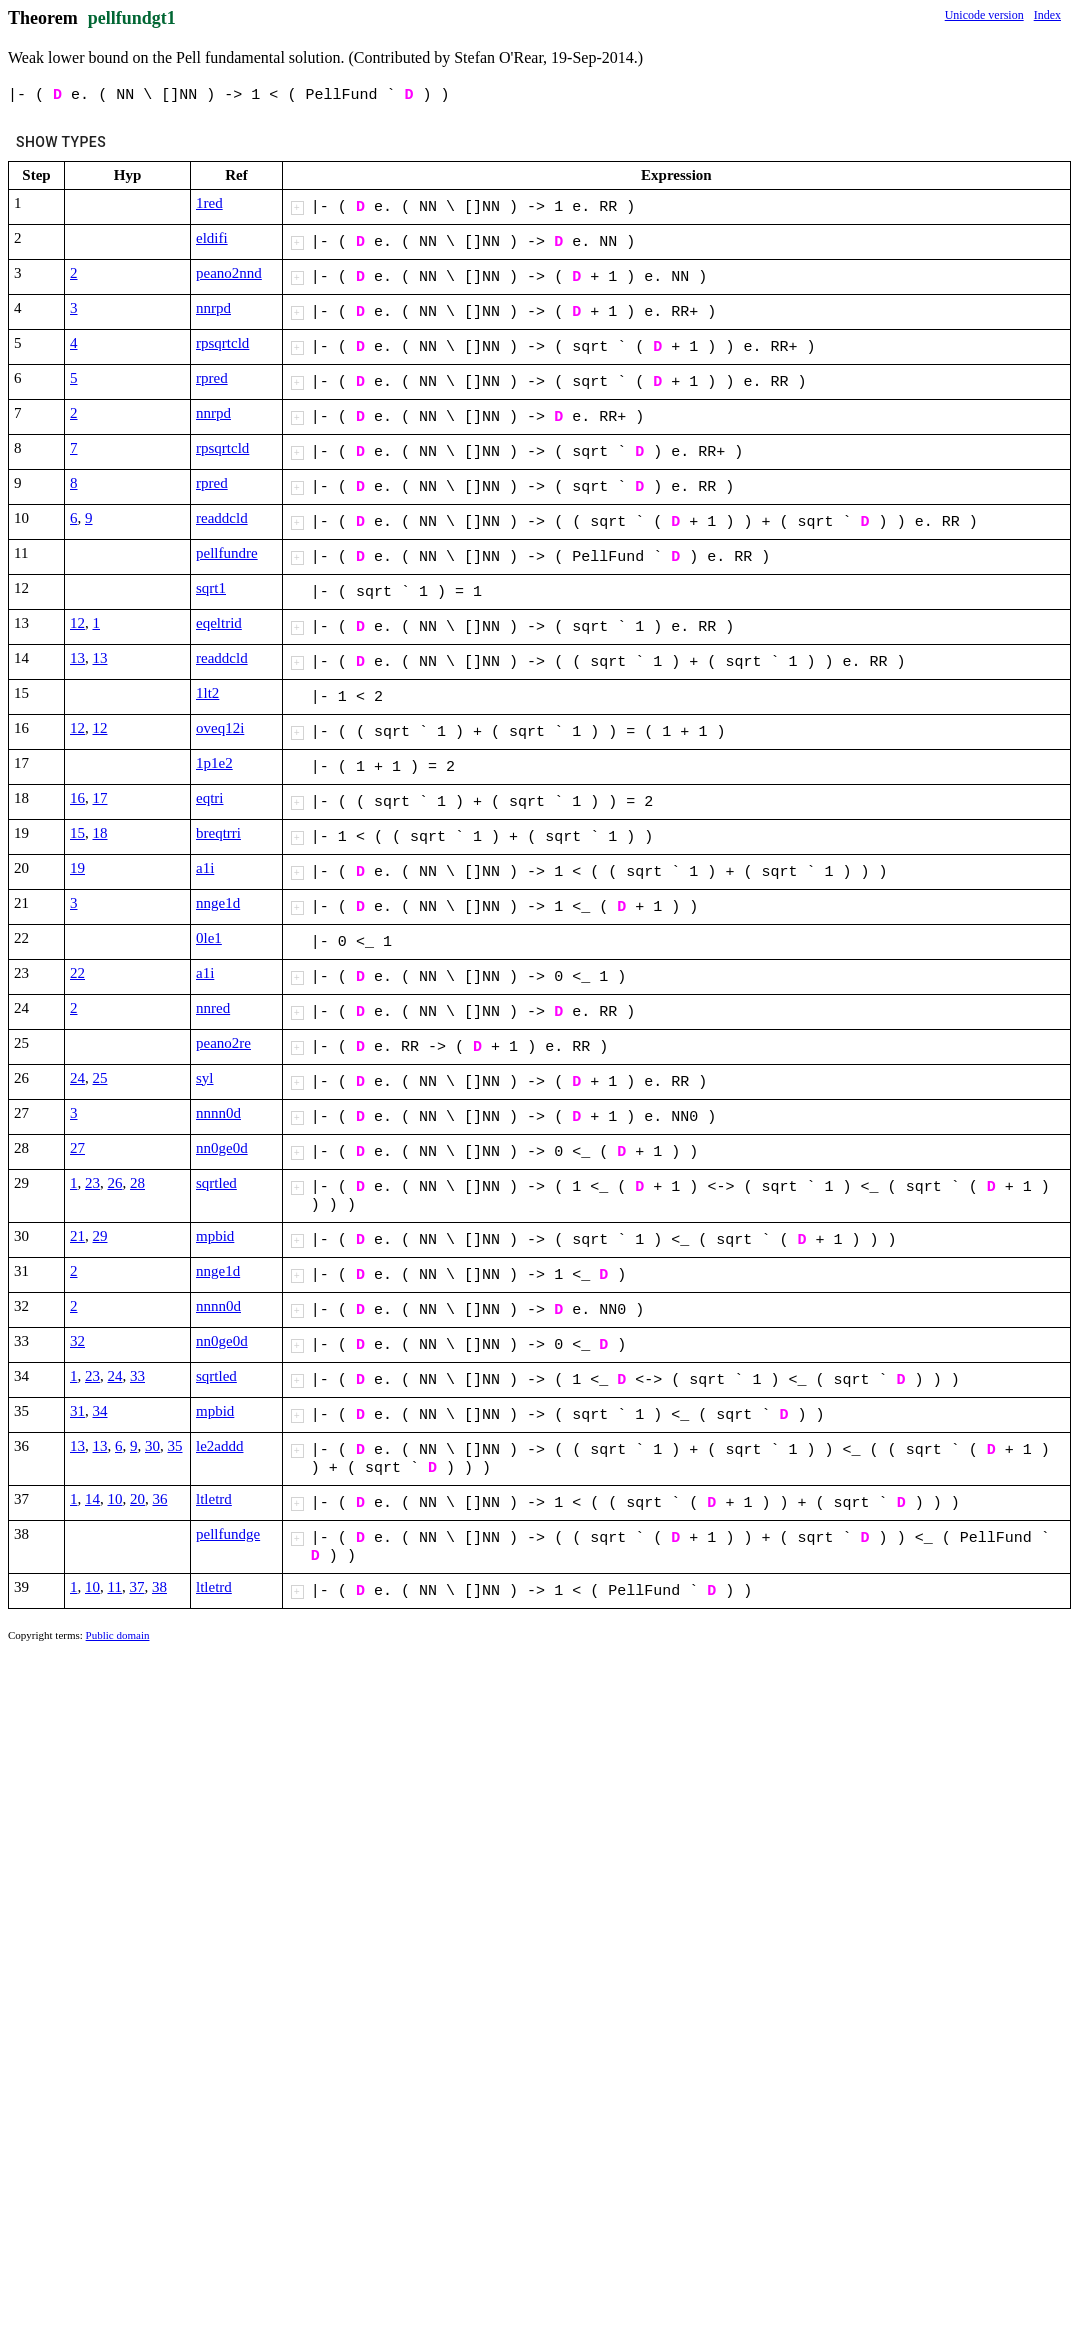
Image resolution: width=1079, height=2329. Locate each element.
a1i (205, 868)
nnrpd (213, 308)
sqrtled (216, 1183)
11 (115, 1587)
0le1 (209, 938)
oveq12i (220, 728)
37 (136, 1587)
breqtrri (218, 833)
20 (137, 1499)
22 (77, 973)
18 (100, 833)
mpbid (215, 1236)
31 (77, 1411)
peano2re (223, 1043)
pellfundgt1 (132, 18)
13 (77, 658)
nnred (213, 1008)
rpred (212, 378)
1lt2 (207, 693)
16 (77, 798)
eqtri (210, 798)
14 (92, 1499)
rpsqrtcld (222, 343)
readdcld (222, 518)
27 (77, 1148)
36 (160, 1499)
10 (115, 1499)
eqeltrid (219, 623)
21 (77, 1236)
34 (100, 1411)
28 (137, 1183)
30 (152, 1446)
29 (100, 1236)
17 (100, 798)
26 (115, 1183)
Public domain (118, 1635)
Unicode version (984, 15)
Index (1047, 15)
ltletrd (214, 1499)
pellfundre (227, 553)
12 (77, 623)
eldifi (212, 238)
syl (205, 1078)
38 (159, 1587)
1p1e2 (214, 763)
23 (92, 1183)
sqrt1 (211, 588)
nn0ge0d (222, 1148)
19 (77, 868)
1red (209, 203)
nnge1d (218, 903)
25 (100, 1078)
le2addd (219, 1446)
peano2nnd (229, 273)
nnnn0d (218, 1113)
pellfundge (228, 1534)
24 (77, 1078)
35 (175, 1446)
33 (137, 1376)
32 (77, 1341)
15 (77, 833)
